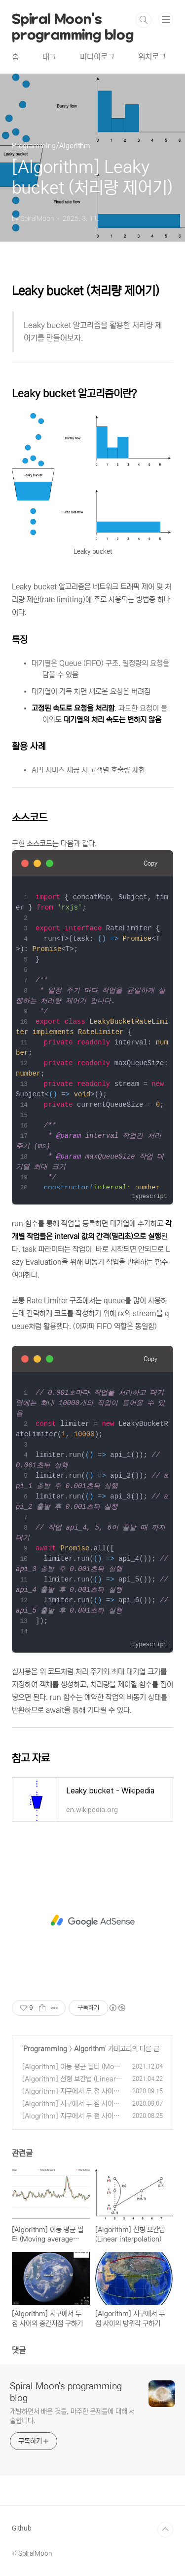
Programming (45, 2049)
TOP (165, 2529)
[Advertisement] (92, 1921)
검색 (143, 19)
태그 (49, 56)
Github (21, 2528)
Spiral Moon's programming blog (73, 20)
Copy (150, 863)
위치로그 (152, 56)
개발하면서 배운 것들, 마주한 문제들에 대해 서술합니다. (72, 2416)
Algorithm (89, 2049)
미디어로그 (97, 56)
